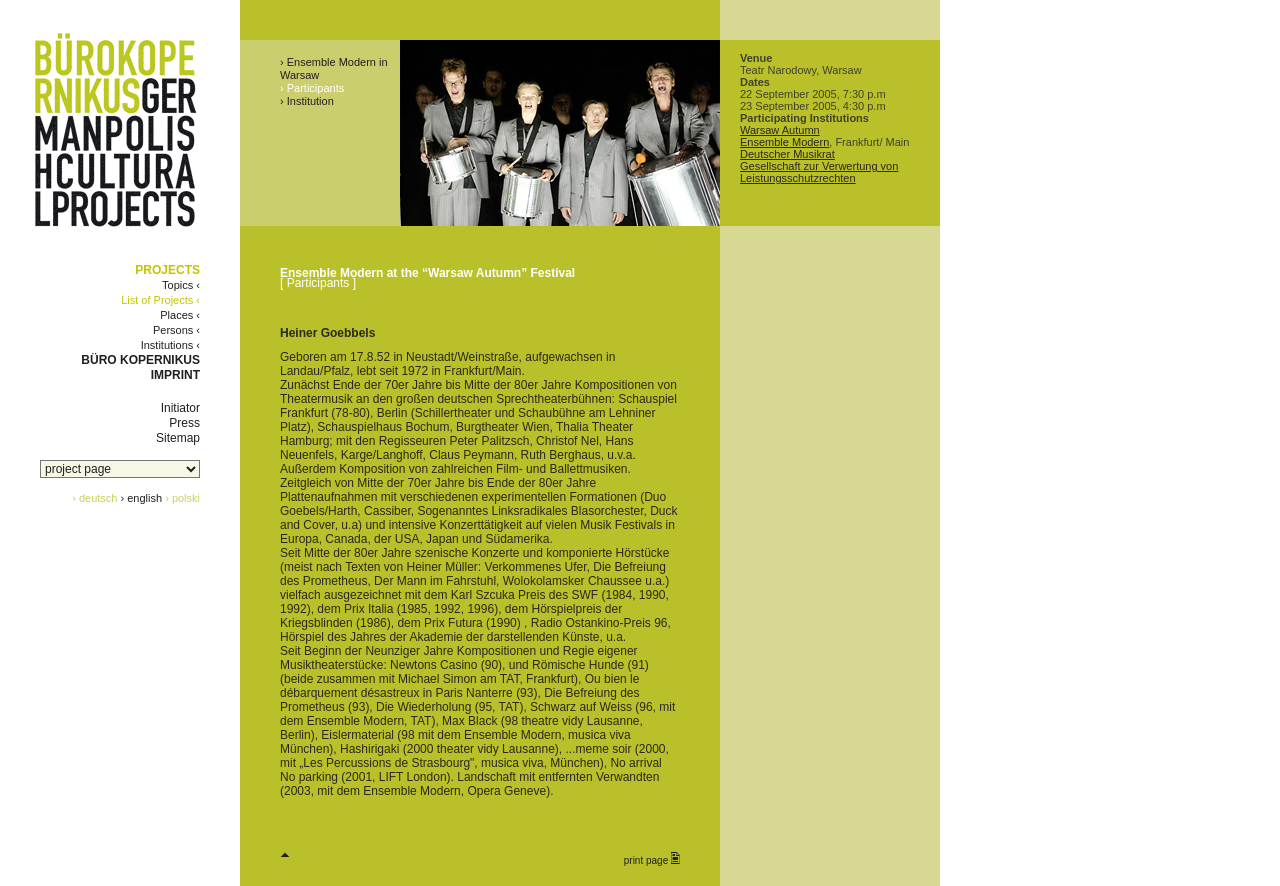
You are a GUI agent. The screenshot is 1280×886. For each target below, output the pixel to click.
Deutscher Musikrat (787, 154)
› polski (182, 498)
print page (652, 859)
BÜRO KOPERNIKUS (140, 360)
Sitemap (178, 438)
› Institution (307, 101)
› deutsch (94, 498)
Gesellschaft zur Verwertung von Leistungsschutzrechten (819, 172)
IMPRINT (175, 375)
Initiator (180, 408)
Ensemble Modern (784, 142)
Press (184, 423)
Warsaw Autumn (780, 130)
